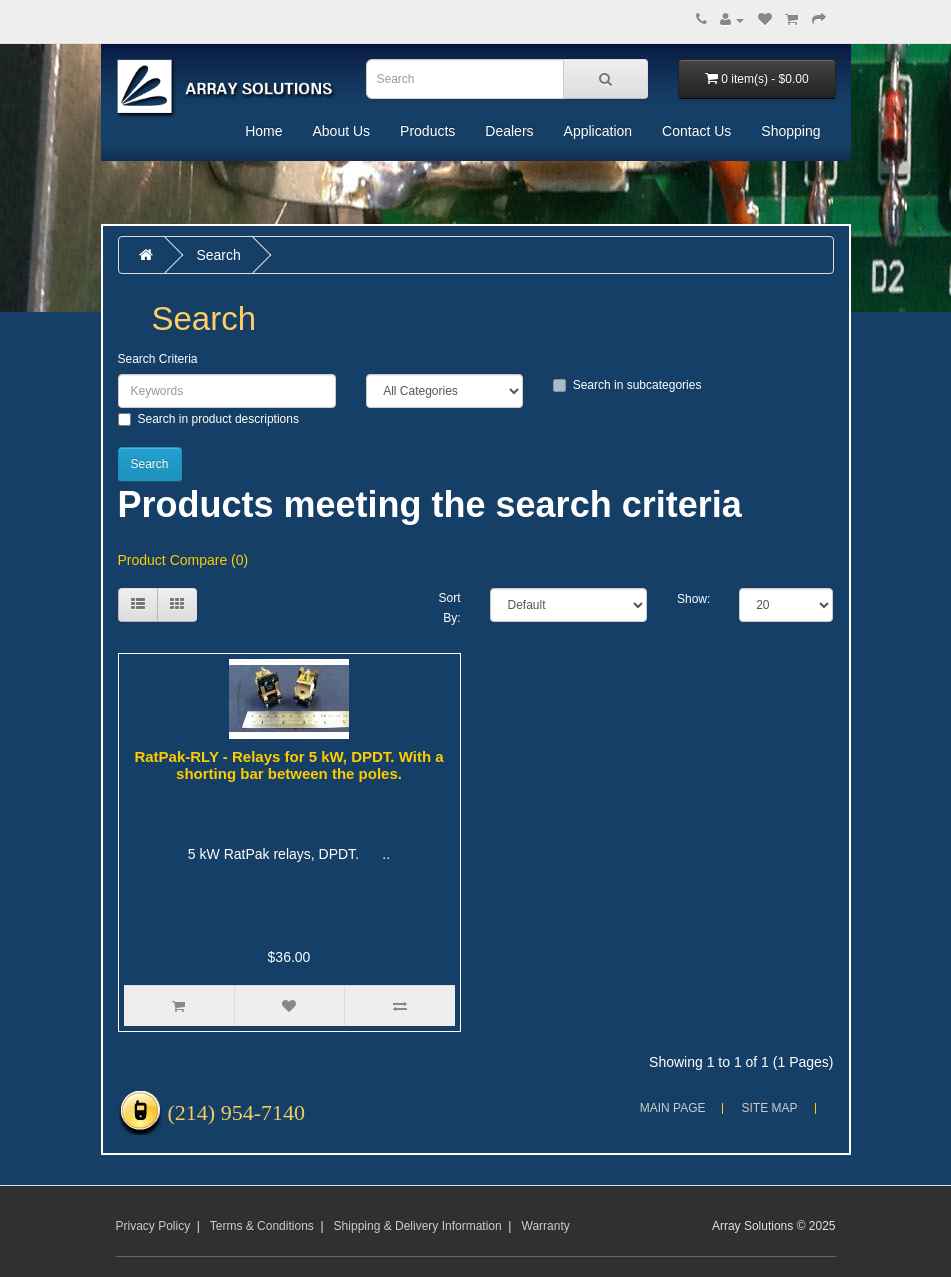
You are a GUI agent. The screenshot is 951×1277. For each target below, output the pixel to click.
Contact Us (696, 131)
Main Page (673, 1108)
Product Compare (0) (183, 560)
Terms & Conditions (262, 1226)
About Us (341, 131)
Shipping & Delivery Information (418, 1226)
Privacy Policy (153, 1226)
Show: (693, 599)
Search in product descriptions (208, 419)
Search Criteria (158, 359)
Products (427, 131)
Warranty (546, 1226)
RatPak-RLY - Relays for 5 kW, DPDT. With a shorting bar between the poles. (288, 765)
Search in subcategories (627, 385)
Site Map (769, 1108)
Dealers (509, 131)
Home (263, 131)
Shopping (790, 131)
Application (598, 131)
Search (218, 255)
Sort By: (449, 608)
